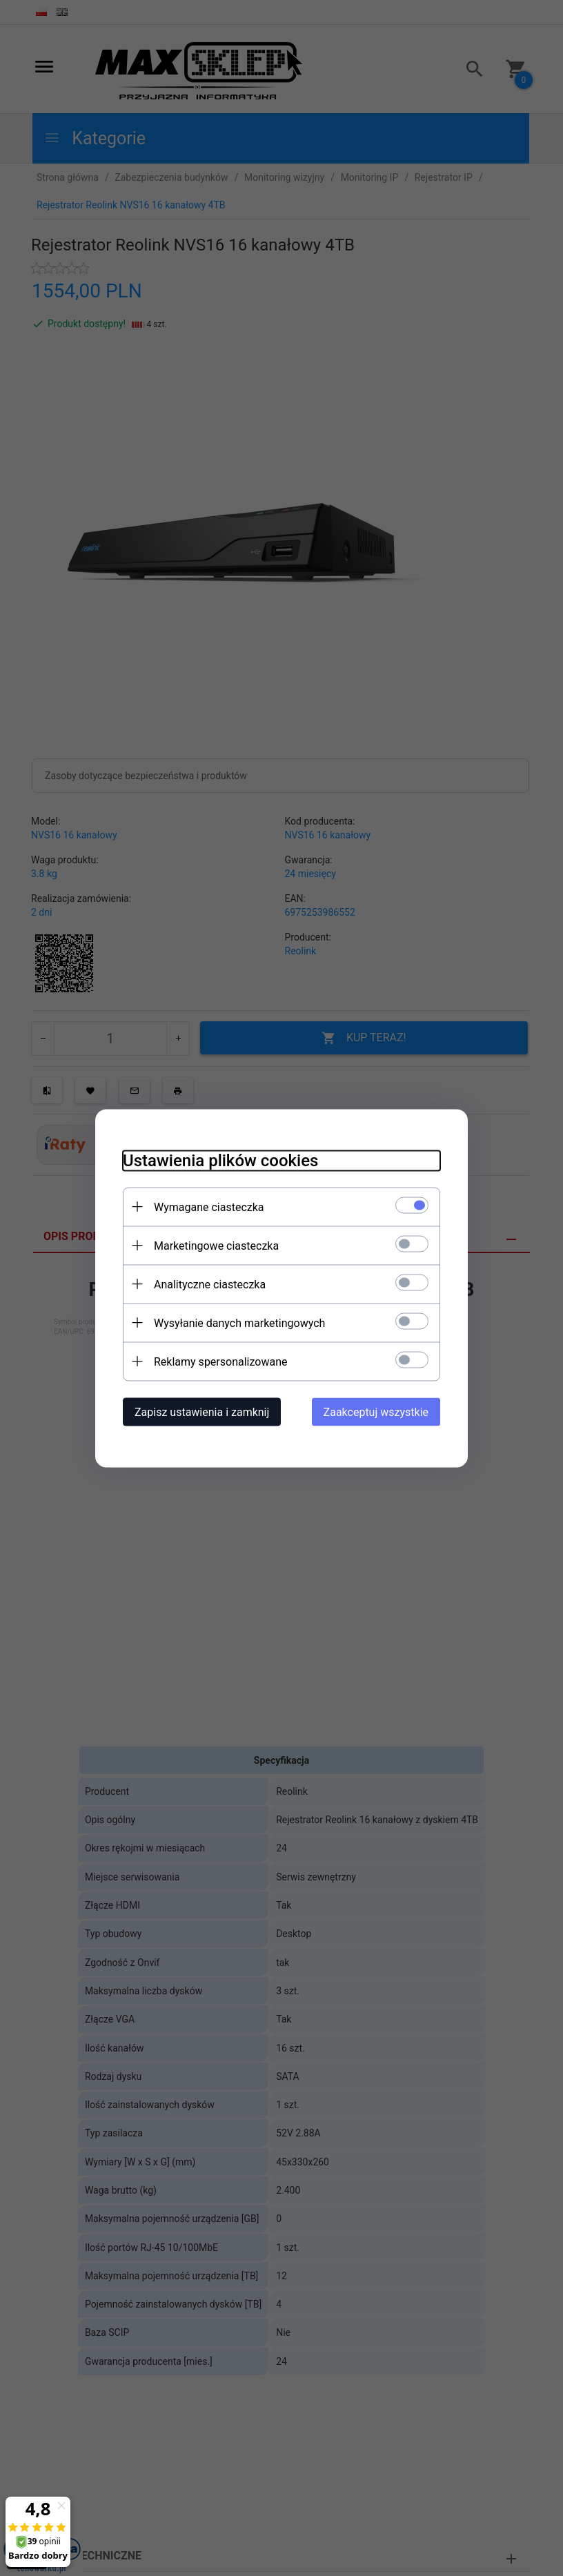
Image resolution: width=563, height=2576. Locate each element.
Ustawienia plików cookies (220, 1160)
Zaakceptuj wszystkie (376, 1411)
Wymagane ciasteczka (209, 1206)
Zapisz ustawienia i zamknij (202, 1411)
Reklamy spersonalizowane (220, 1361)
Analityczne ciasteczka (210, 1283)
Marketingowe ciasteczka (216, 1245)
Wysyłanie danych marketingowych (239, 1322)
